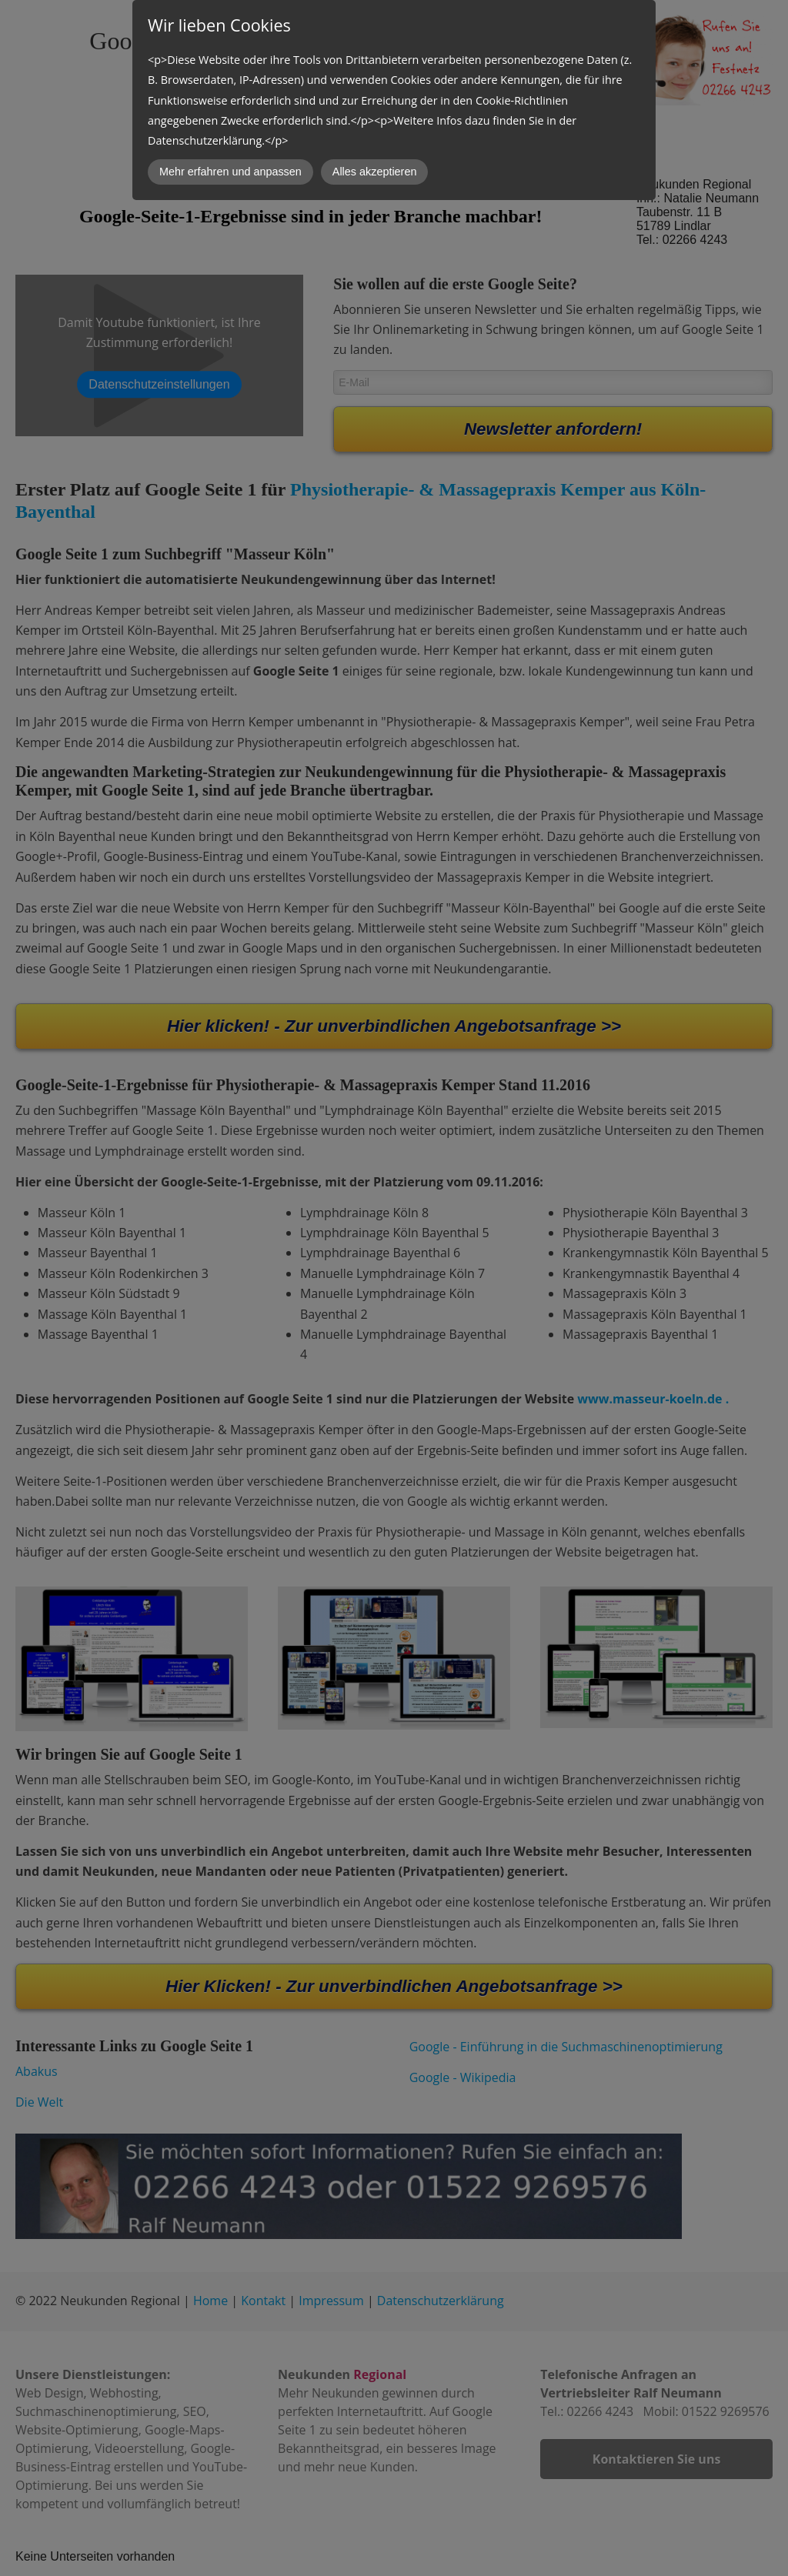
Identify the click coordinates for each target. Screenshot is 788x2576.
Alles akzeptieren (374, 171)
